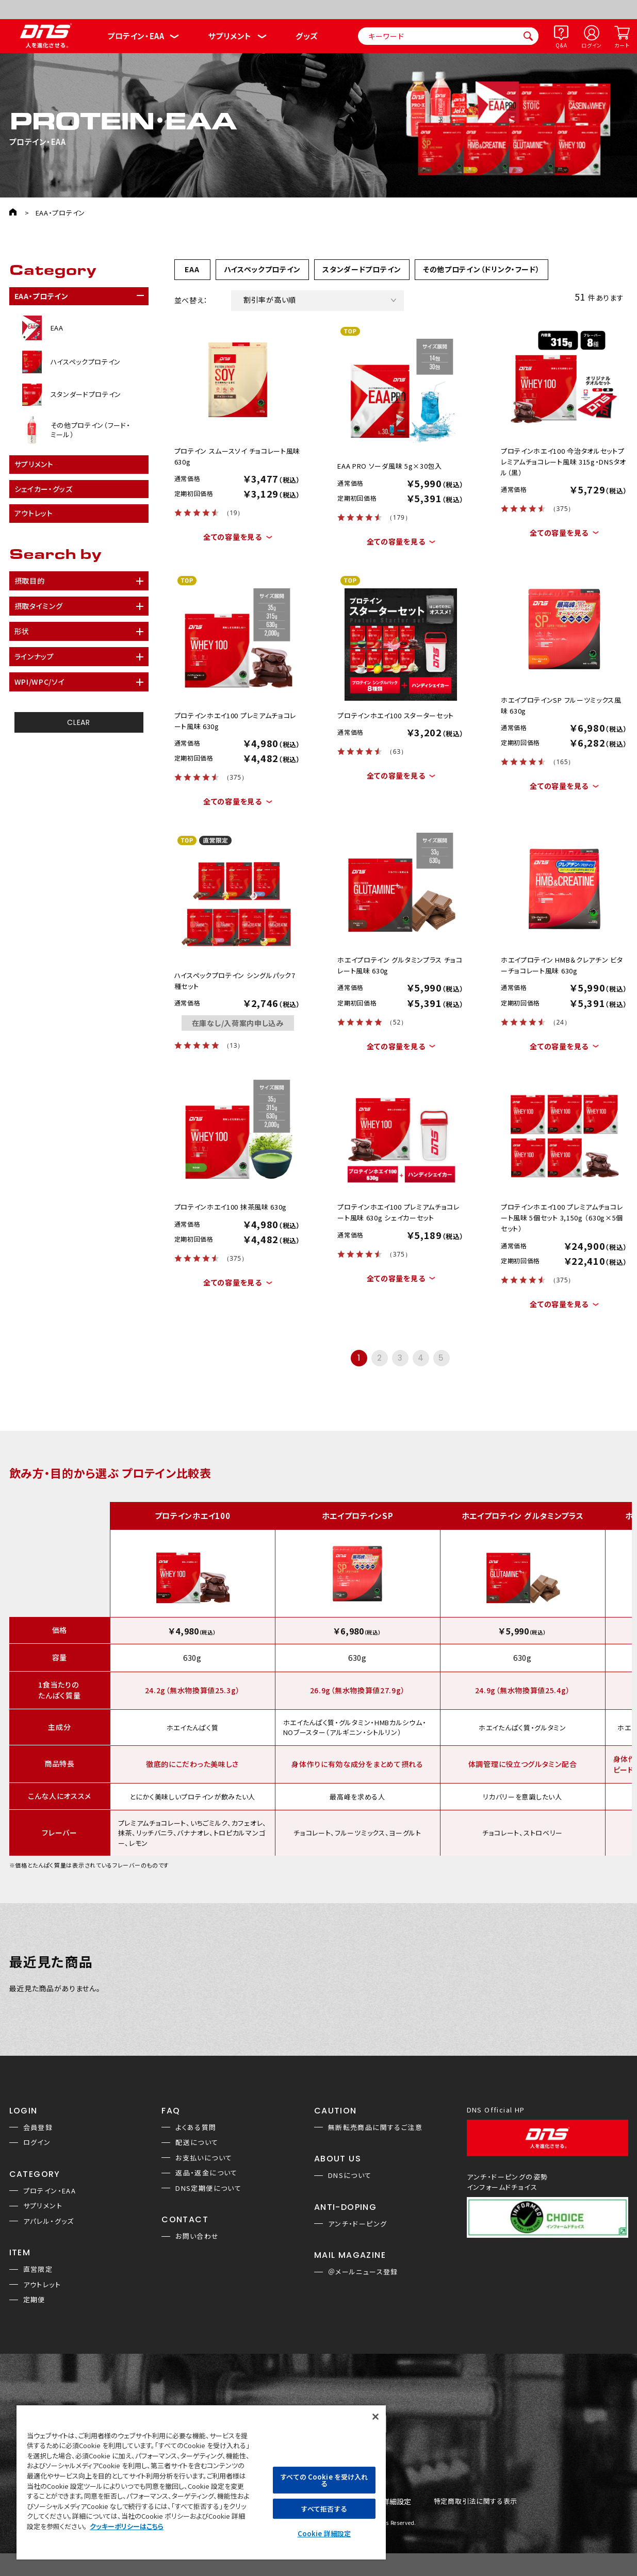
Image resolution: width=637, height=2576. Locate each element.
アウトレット (42, 2284)
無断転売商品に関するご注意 (375, 2127)
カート (621, 45)
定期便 (34, 2299)
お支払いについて (203, 2157)
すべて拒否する (324, 2509)
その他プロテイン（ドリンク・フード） (481, 269)
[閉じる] (375, 2417)
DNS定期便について (208, 2188)
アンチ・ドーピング (357, 2223)
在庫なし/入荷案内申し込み (238, 1023)
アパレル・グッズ (48, 2221)
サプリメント (230, 35)
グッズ (307, 35)
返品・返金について (206, 2172)
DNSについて (350, 2175)
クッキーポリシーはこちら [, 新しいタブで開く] (127, 2526)
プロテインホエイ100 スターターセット (395, 715)
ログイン (591, 45)
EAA (192, 269)
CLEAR (78, 722)
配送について (196, 2142)
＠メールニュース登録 (363, 2271)
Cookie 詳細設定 (324, 2533)
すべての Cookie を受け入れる (324, 2480)
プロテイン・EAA (135, 35)
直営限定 (38, 2269)
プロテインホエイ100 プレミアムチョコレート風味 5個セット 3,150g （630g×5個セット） (562, 1217)
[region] (201, 2482)
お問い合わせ (197, 2236)
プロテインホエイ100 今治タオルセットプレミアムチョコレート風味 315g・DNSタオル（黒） (563, 461)
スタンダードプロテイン (361, 269)
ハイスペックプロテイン (262, 269)
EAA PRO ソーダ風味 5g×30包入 (389, 466)
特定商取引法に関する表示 (475, 2501)
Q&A (561, 45)
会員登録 (38, 2127)
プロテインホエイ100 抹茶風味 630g (230, 1207)
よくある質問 (195, 2127)
